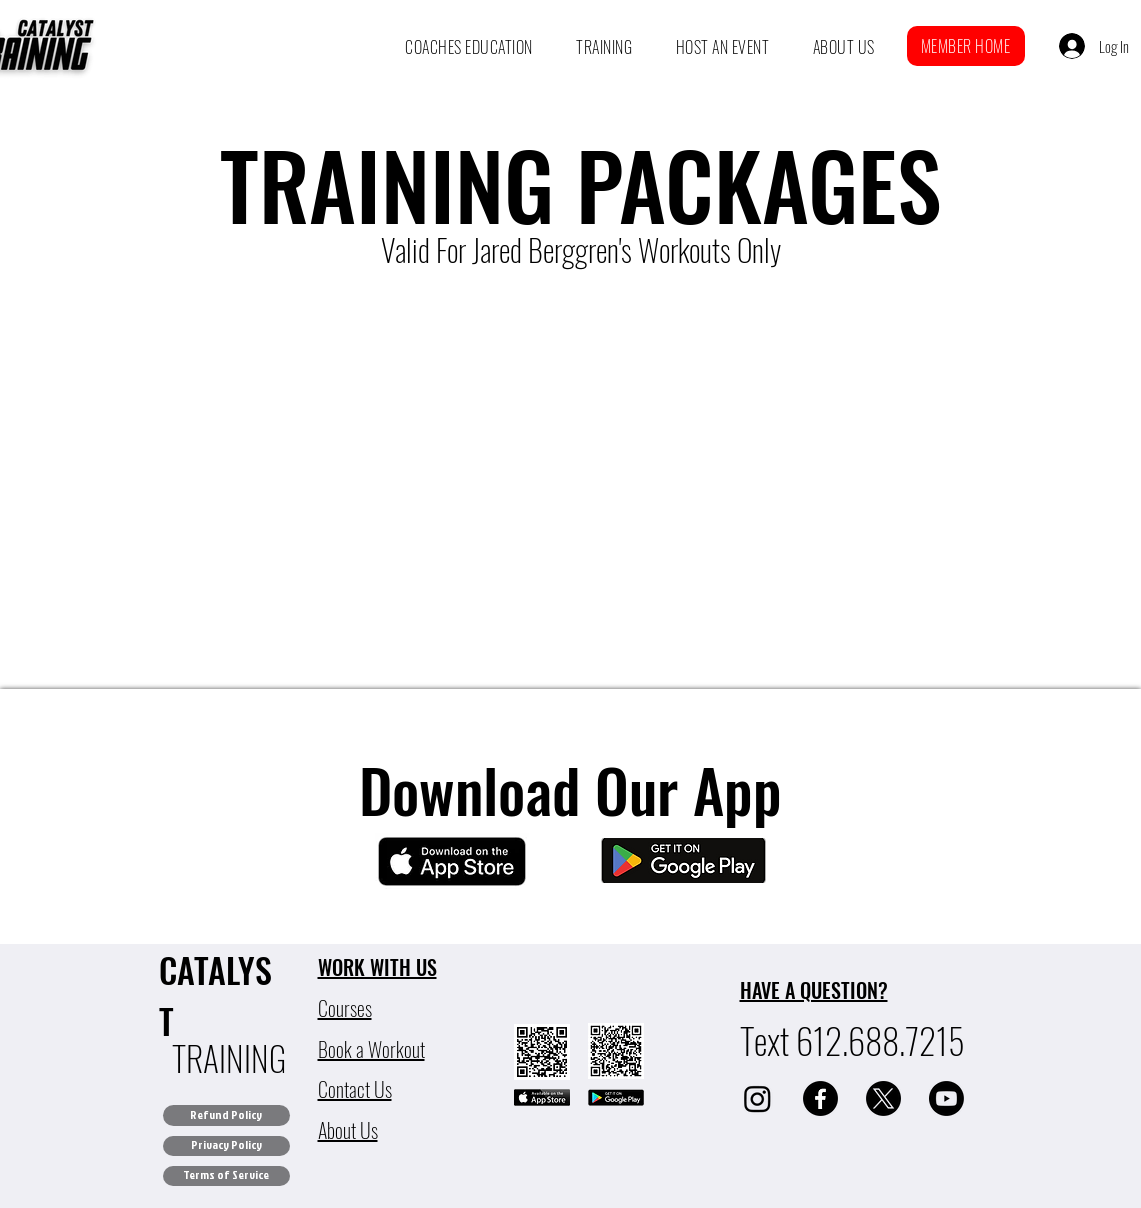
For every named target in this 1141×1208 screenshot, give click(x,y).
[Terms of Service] (226, 1176)
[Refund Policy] (226, 1115)
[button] (469, 47)
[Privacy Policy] (226, 1146)
